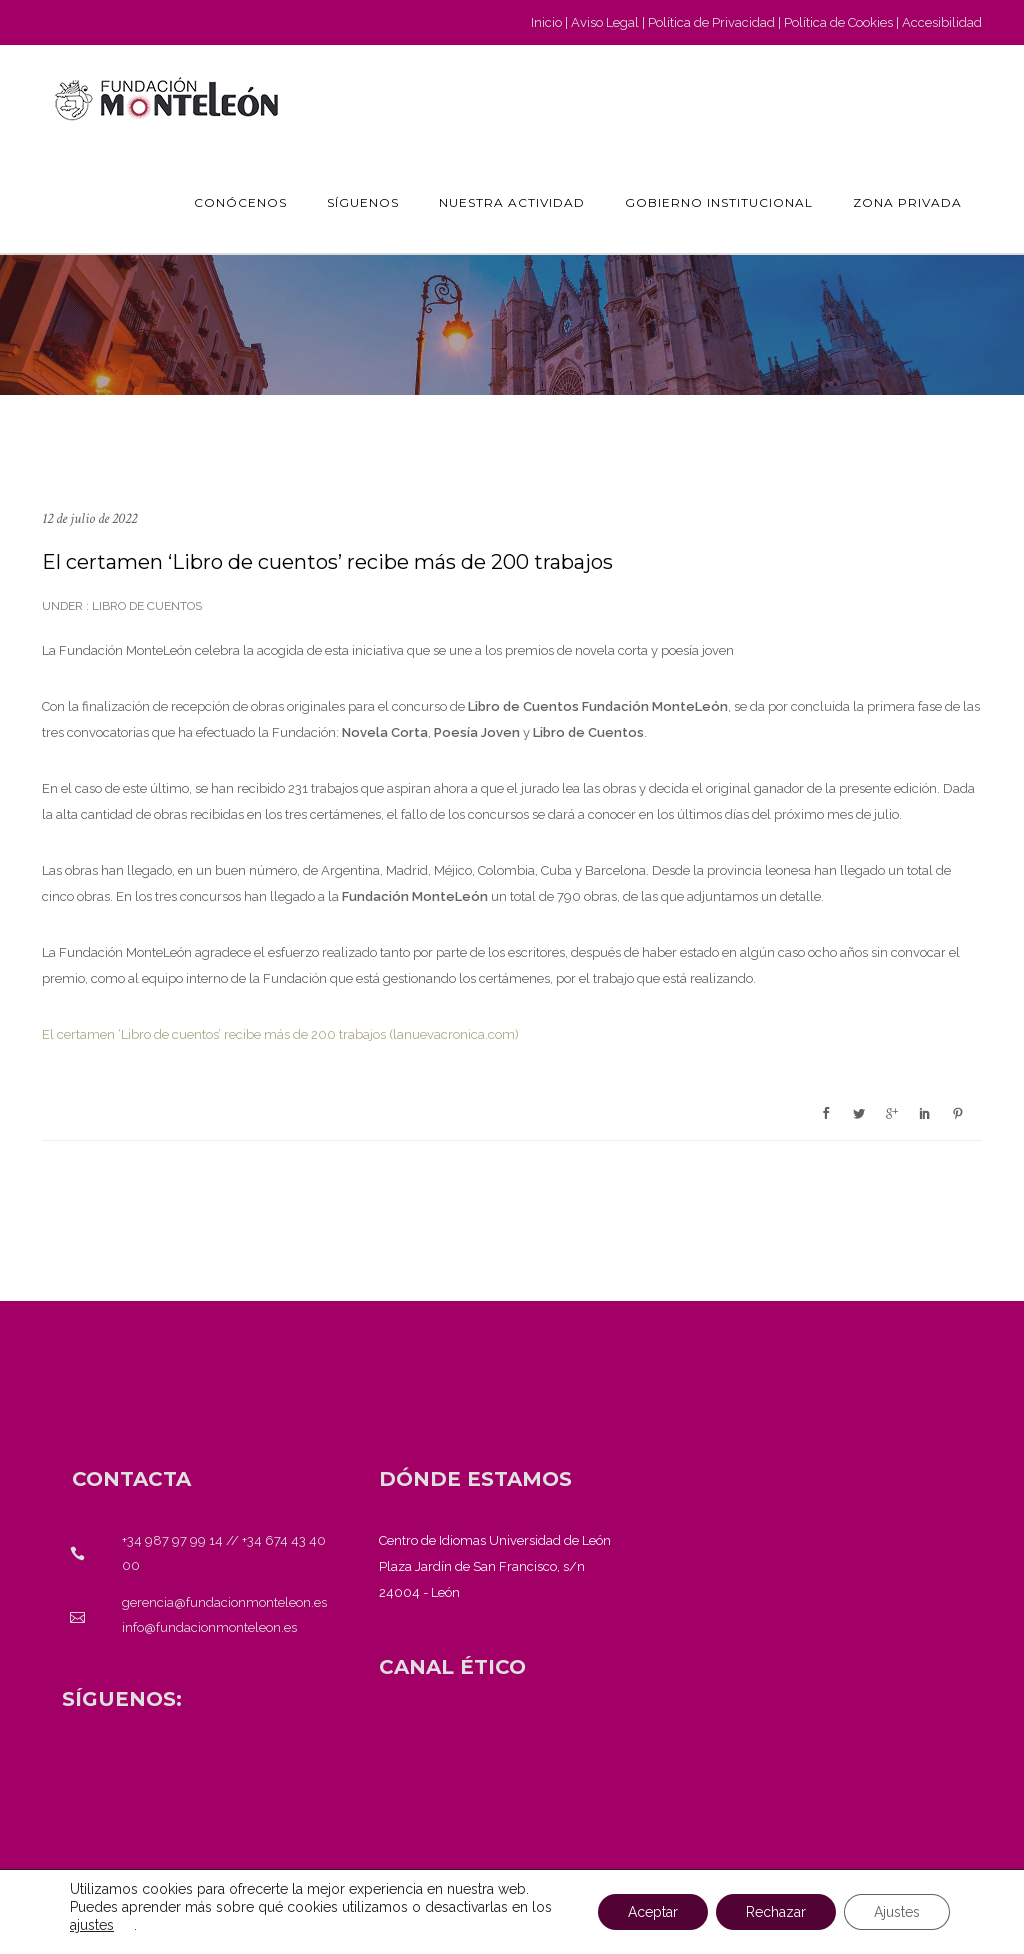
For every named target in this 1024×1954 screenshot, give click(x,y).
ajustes (92, 1925)
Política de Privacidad (711, 22)
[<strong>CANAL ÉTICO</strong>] (452, 1667)
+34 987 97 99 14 (172, 1540)
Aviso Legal (605, 22)
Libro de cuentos (145, 606)
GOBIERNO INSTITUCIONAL (719, 202)
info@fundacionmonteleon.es (209, 1627)
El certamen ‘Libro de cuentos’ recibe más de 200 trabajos (327, 562)
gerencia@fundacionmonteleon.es (224, 1602)
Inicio (546, 22)
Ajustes (897, 1912)
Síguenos (363, 202)
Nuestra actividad (512, 202)
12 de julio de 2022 (89, 518)
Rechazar (776, 1912)
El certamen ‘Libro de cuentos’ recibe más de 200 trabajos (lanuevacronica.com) (280, 1034)
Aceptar (653, 1912)
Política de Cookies (838, 22)
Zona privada (907, 202)
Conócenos (240, 202)
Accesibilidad (942, 22)
